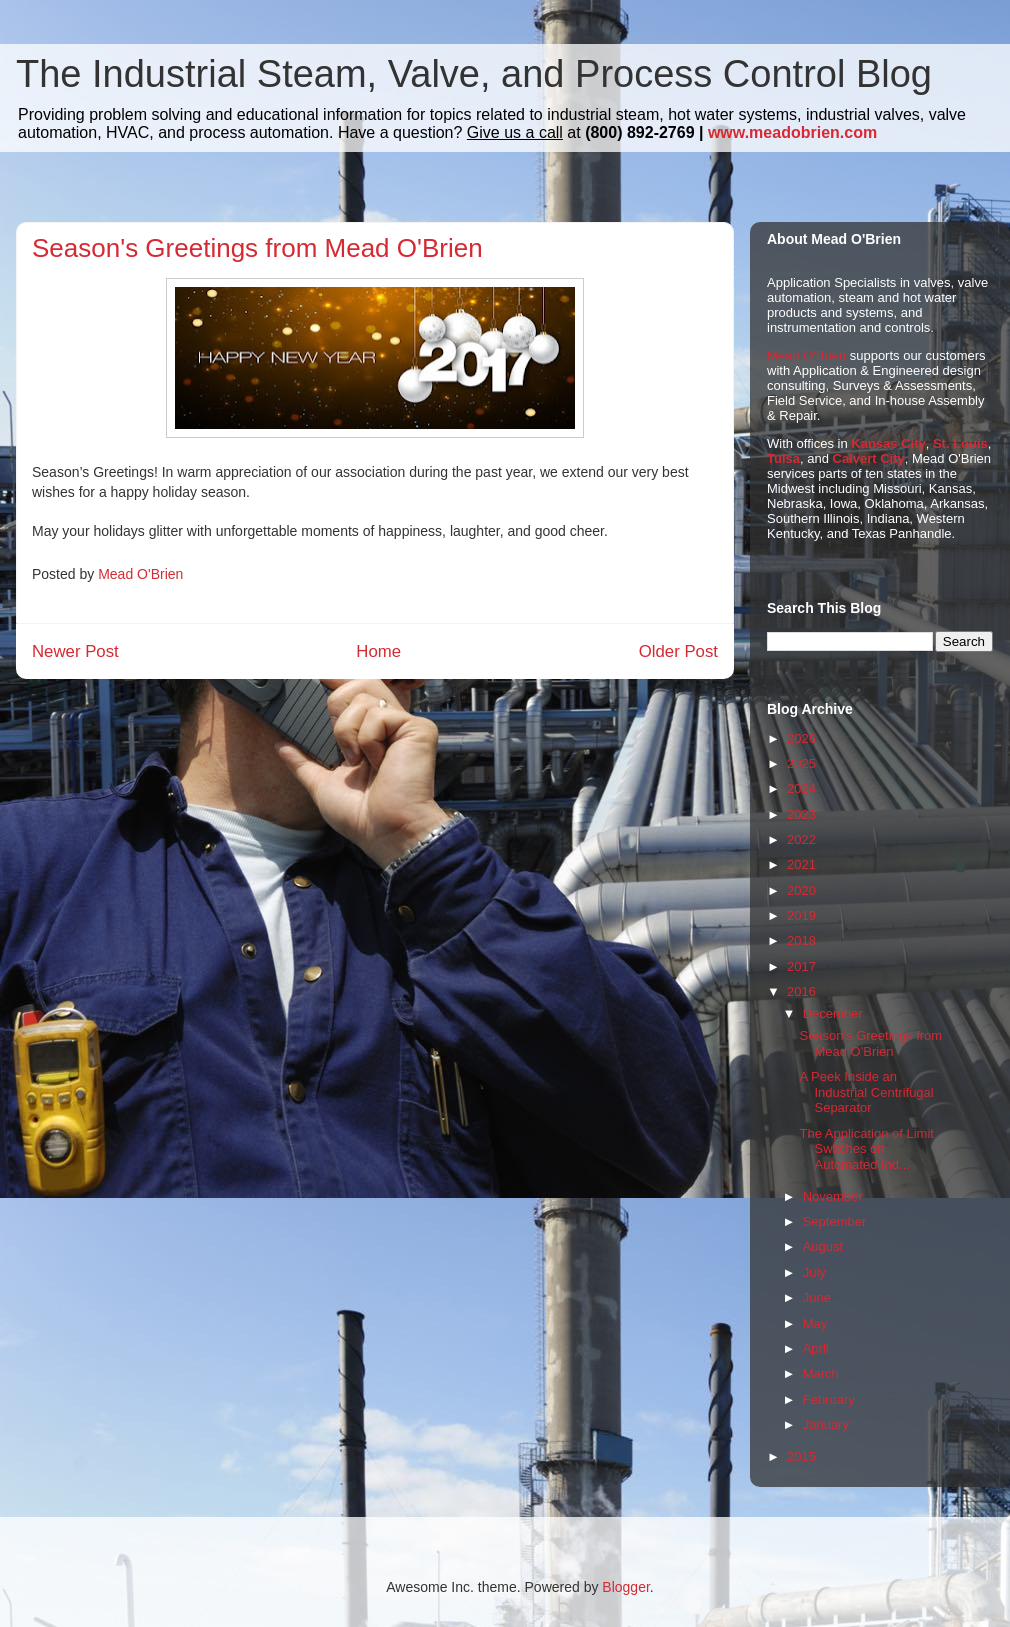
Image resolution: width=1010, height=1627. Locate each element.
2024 (801, 788)
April (816, 1348)
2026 (801, 738)
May (815, 1323)
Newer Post (75, 651)
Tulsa (783, 458)
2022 (801, 839)
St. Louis (960, 443)
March (821, 1373)
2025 (801, 763)
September (835, 1221)
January (826, 1424)
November (833, 1196)
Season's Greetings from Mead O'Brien (870, 1043)
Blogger (625, 1587)
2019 (801, 915)
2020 (801, 890)
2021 (801, 864)
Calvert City (869, 458)
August (823, 1246)
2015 (801, 1456)
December (833, 1013)
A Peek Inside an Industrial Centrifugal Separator (866, 1092)
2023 (801, 814)
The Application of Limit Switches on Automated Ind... (866, 1149)
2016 (801, 991)
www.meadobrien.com (792, 132)
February (829, 1399)
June (817, 1297)
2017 (801, 966)
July (814, 1272)
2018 (801, 940)
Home (378, 651)
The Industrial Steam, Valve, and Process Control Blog (474, 74)
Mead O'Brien (806, 355)
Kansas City (888, 443)
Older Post (678, 651)
